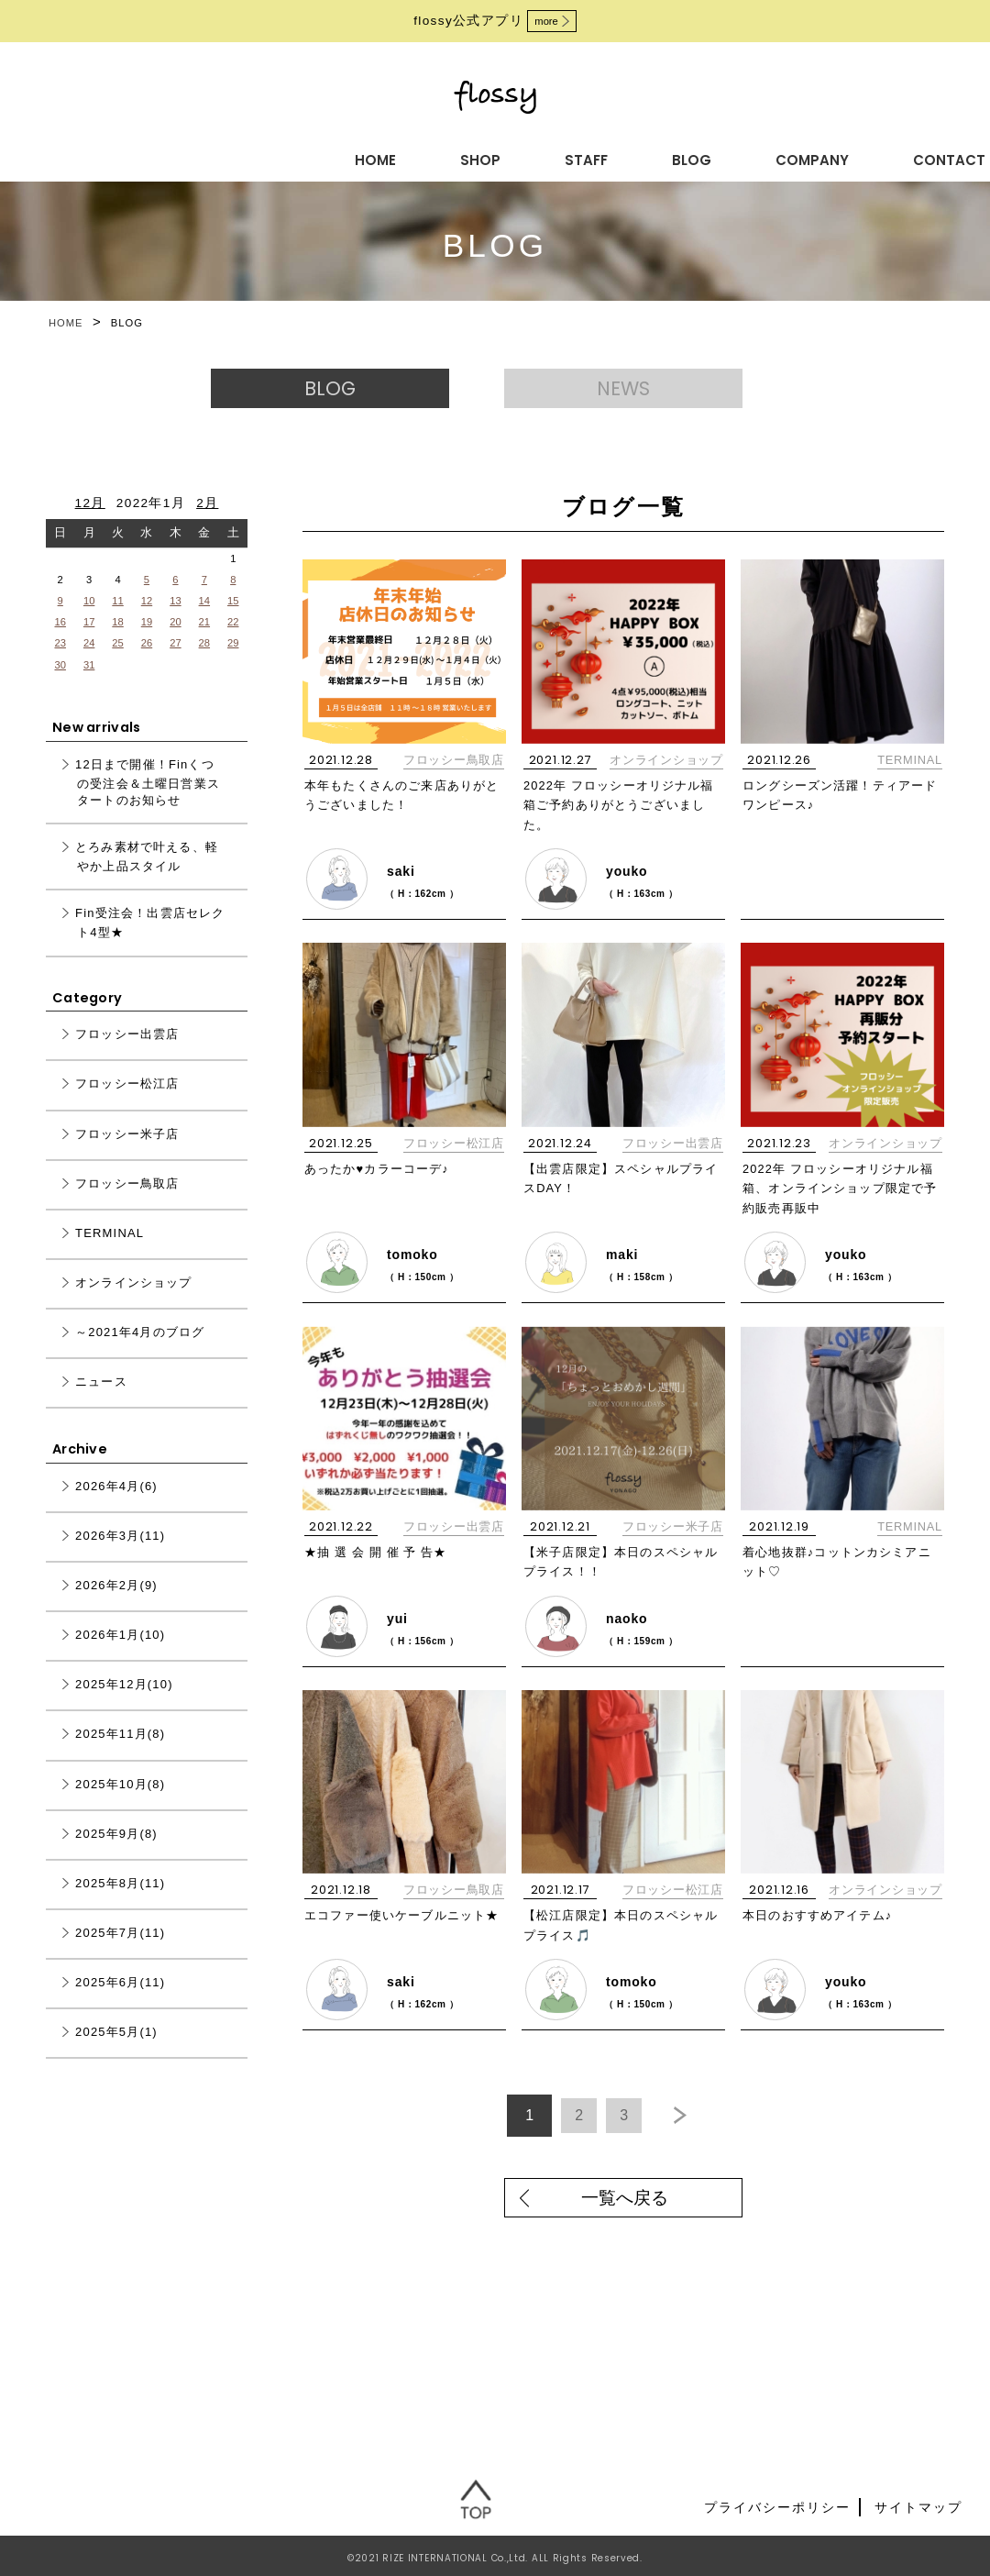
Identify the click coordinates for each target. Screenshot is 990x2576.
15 (232, 620)
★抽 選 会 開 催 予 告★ (381, 1559)
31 (88, 685)
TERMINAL (909, 780)
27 (175, 663)
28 (204, 663)
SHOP (280, 157)
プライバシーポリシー (777, 2502)
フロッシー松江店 (453, 1157)
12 (146, 620)
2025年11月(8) (120, 1755)
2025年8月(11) (120, 1903)
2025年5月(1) (116, 2053)
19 (146, 641)
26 (146, 663)
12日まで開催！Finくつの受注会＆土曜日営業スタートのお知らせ (147, 802)
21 (204, 641)
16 (59, 641)
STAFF (370, 157)
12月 (90, 523)
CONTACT (693, 157)
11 (117, 620)
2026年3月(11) (120, 1557)
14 (204, 620)
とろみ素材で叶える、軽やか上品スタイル (146, 877)
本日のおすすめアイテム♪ (823, 1915)
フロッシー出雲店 (672, 1157)
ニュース (101, 1403)
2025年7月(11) (120, 1954)
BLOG (461, 157)
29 (232, 663)
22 (232, 641)
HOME (190, 157)
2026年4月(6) (116, 1507)
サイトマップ (918, 2502)
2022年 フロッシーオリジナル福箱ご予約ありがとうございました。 (621, 825)
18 (117, 641)
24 (88, 663)
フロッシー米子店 (672, 1534)
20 (175, 641)
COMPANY (568, 157)
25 (117, 663)
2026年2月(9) (116, 1606)
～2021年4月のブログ (139, 1353)
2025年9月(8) (116, 1854)
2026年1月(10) (120, 1656)
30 (59, 685)
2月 (207, 523)
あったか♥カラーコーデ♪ (382, 1182)
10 (88, 620)
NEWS (641, 398)
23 (59, 663)
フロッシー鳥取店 (453, 780)
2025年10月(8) (120, 1804)
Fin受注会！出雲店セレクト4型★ (150, 943)
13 (175, 620)
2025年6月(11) (120, 2003)
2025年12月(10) (124, 1705)
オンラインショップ (666, 780)
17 (88, 641)
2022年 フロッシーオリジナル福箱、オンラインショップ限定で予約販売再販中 (840, 1202)
